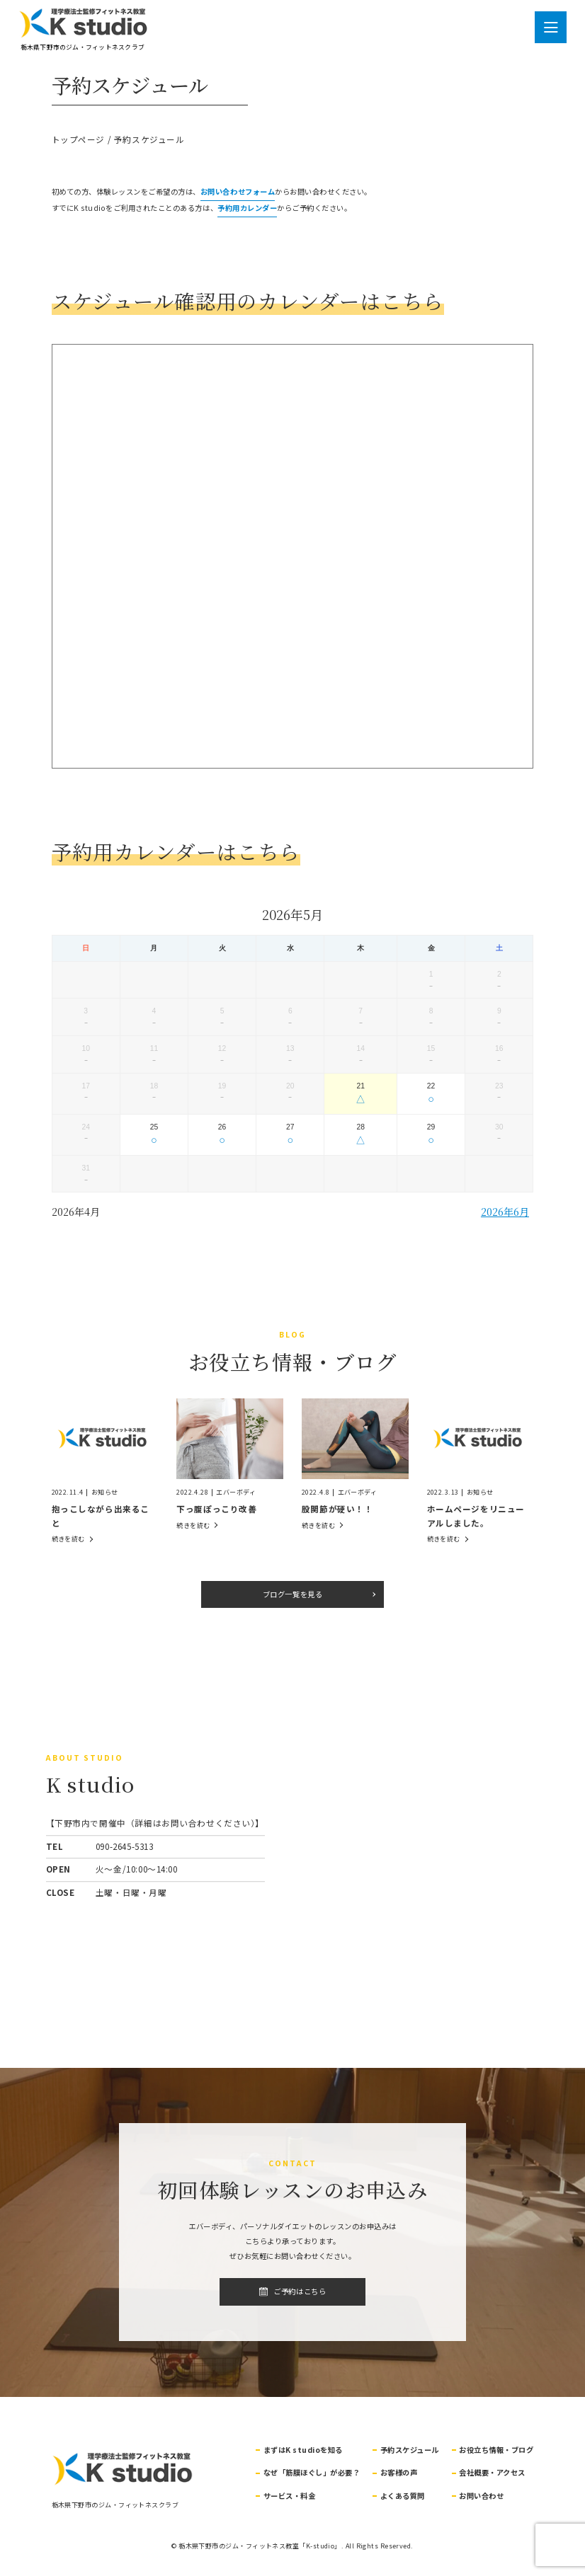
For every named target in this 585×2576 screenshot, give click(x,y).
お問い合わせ (481, 2495)
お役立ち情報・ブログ (496, 2449)
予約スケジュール (409, 2449)
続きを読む (68, 1539)
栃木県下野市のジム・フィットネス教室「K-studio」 (259, 2546)
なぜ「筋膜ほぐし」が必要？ (311, 2472)
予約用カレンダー (247, 207)
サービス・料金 (289, 2495)
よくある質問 (402, 2495)
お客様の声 (399, 2472)
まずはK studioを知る (303, 2449)
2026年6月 (505, 1211)
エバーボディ (236, 1492)
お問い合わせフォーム (237, 191)
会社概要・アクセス (492, 2472)
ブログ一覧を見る (293, 1594)
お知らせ (104, 1492)
